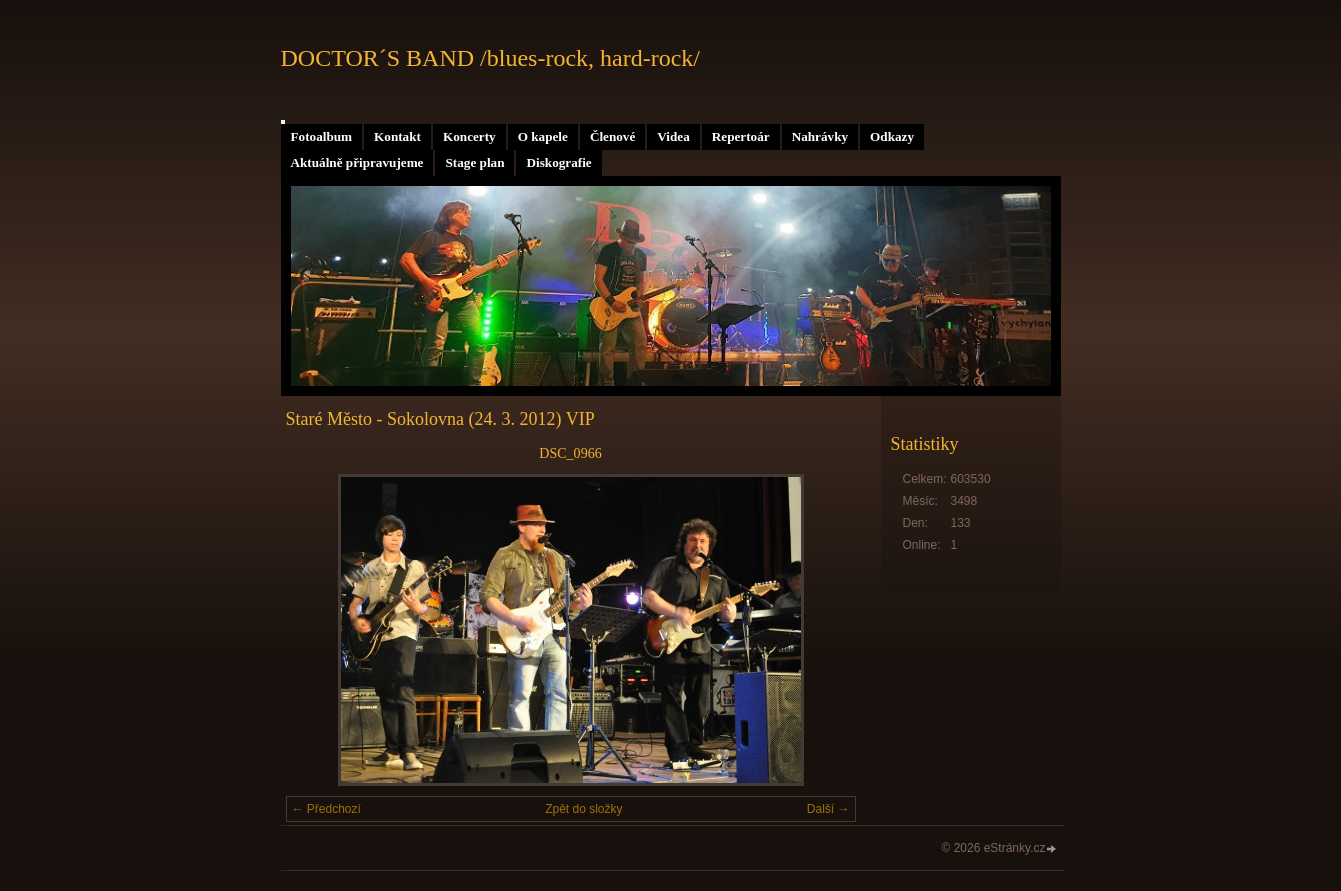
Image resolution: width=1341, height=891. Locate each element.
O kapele (543, 136)
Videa (673, 136)
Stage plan (474, 162)
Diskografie (558, 162)
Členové (612, 136)
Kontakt (397, 136)
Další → (828, 809)
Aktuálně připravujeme (357, 162)
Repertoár (741, 136)
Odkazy (892, 136)
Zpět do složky (583, 809)
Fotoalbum (322, 136)
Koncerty (469, 136)
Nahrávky (820, 136)
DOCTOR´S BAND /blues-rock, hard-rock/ (491, 58)
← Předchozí (326, 809)
